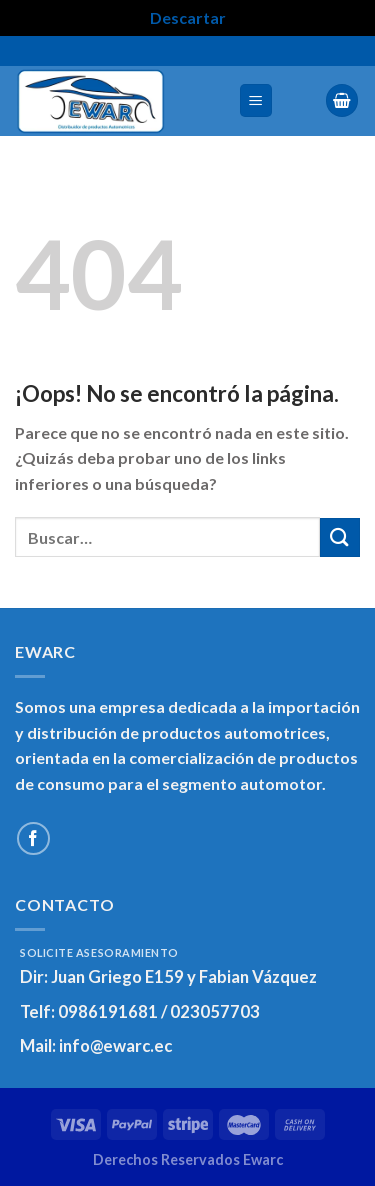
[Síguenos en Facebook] (33, 838)
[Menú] (256, 100)
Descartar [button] (188, 17)
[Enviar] (340, 537)
